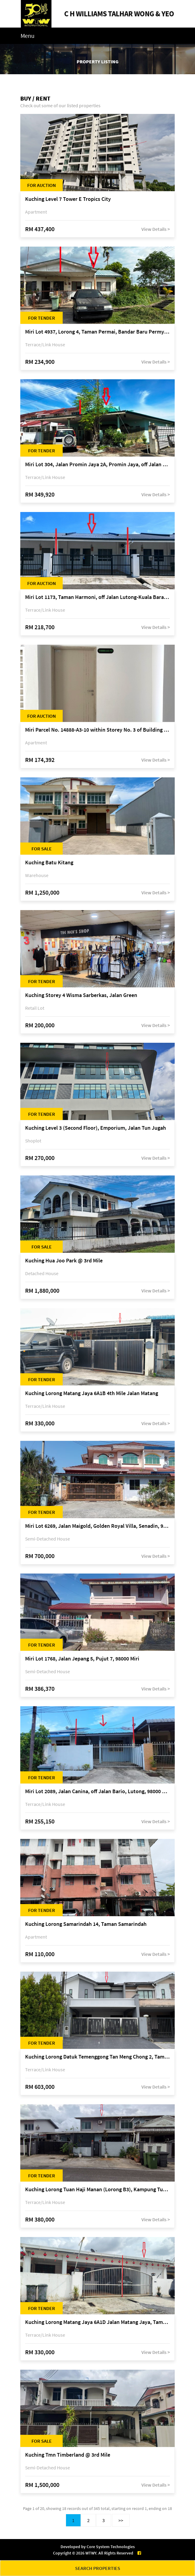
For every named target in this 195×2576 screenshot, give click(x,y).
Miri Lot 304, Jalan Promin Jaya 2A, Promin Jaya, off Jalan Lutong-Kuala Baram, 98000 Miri (97, 464)
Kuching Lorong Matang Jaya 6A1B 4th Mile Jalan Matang (91, 1393)
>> (120, 2520)
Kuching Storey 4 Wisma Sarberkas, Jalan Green (81, 995)
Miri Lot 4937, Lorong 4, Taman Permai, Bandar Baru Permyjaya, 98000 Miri (97, 332)
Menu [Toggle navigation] (28, 35)
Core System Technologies (111, 2546)
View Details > (155, 229)
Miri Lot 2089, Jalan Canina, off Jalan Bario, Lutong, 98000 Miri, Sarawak (97, 1791)
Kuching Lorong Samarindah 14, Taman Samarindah (86, 1924)
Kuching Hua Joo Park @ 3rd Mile (64, 1261)
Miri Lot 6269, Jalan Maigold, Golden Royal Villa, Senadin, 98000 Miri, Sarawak (97, 1526)
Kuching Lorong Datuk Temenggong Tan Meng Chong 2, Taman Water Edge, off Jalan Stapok (97, 2057)
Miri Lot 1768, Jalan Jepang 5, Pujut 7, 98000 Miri (82, 1659)
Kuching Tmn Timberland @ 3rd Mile (67, 2455)
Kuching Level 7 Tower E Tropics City (68, 199)
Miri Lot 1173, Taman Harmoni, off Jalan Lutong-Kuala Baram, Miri (97, 597)
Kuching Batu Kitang (49, 862)
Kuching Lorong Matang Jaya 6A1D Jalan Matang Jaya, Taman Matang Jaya (97, 2322)
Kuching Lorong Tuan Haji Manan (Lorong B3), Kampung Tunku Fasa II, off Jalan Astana (97, 2189)
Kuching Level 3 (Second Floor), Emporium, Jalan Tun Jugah (95, 1128)
